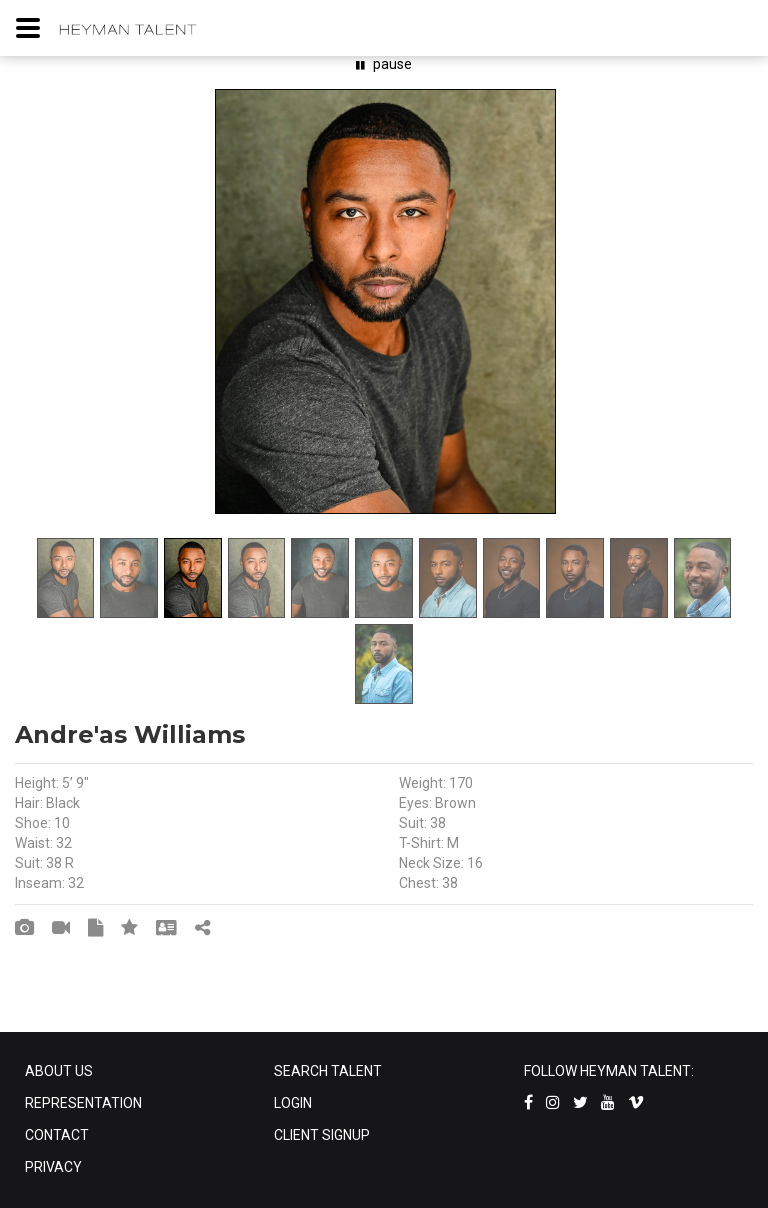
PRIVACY (53, 1167)
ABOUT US (59, 1071)
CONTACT (57, 1135)
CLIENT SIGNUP (322, 1135)
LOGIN (293, 1103)
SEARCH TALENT (328, 1071)
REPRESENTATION (83, 1103)
